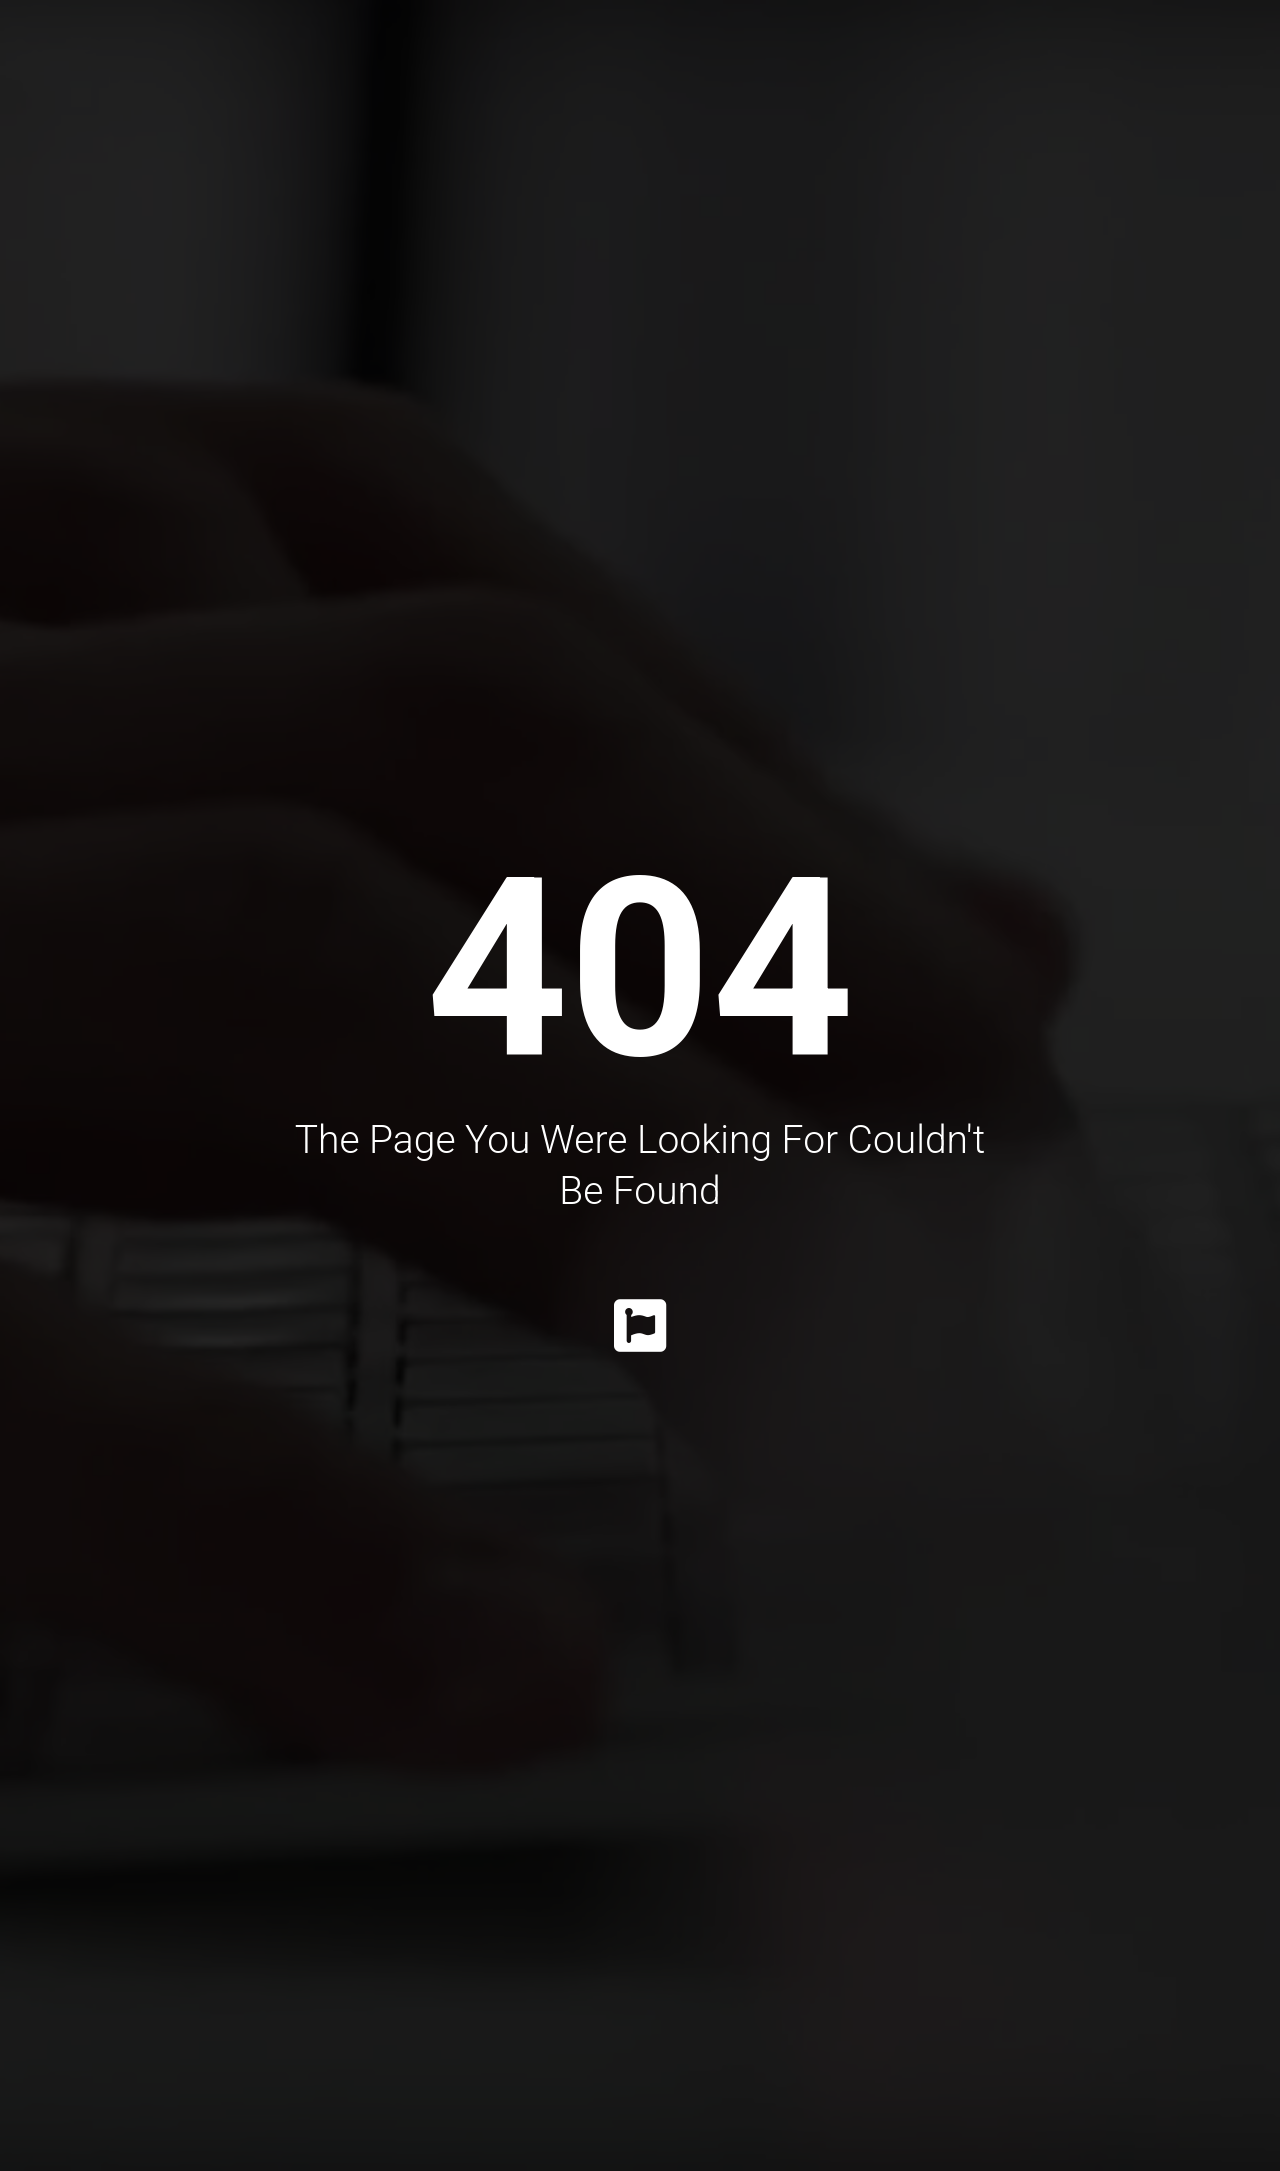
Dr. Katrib (298, 60)
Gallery (809, 60)
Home (180, 60)
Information (963, 60)
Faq (1093, 60)
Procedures (448, 60)
